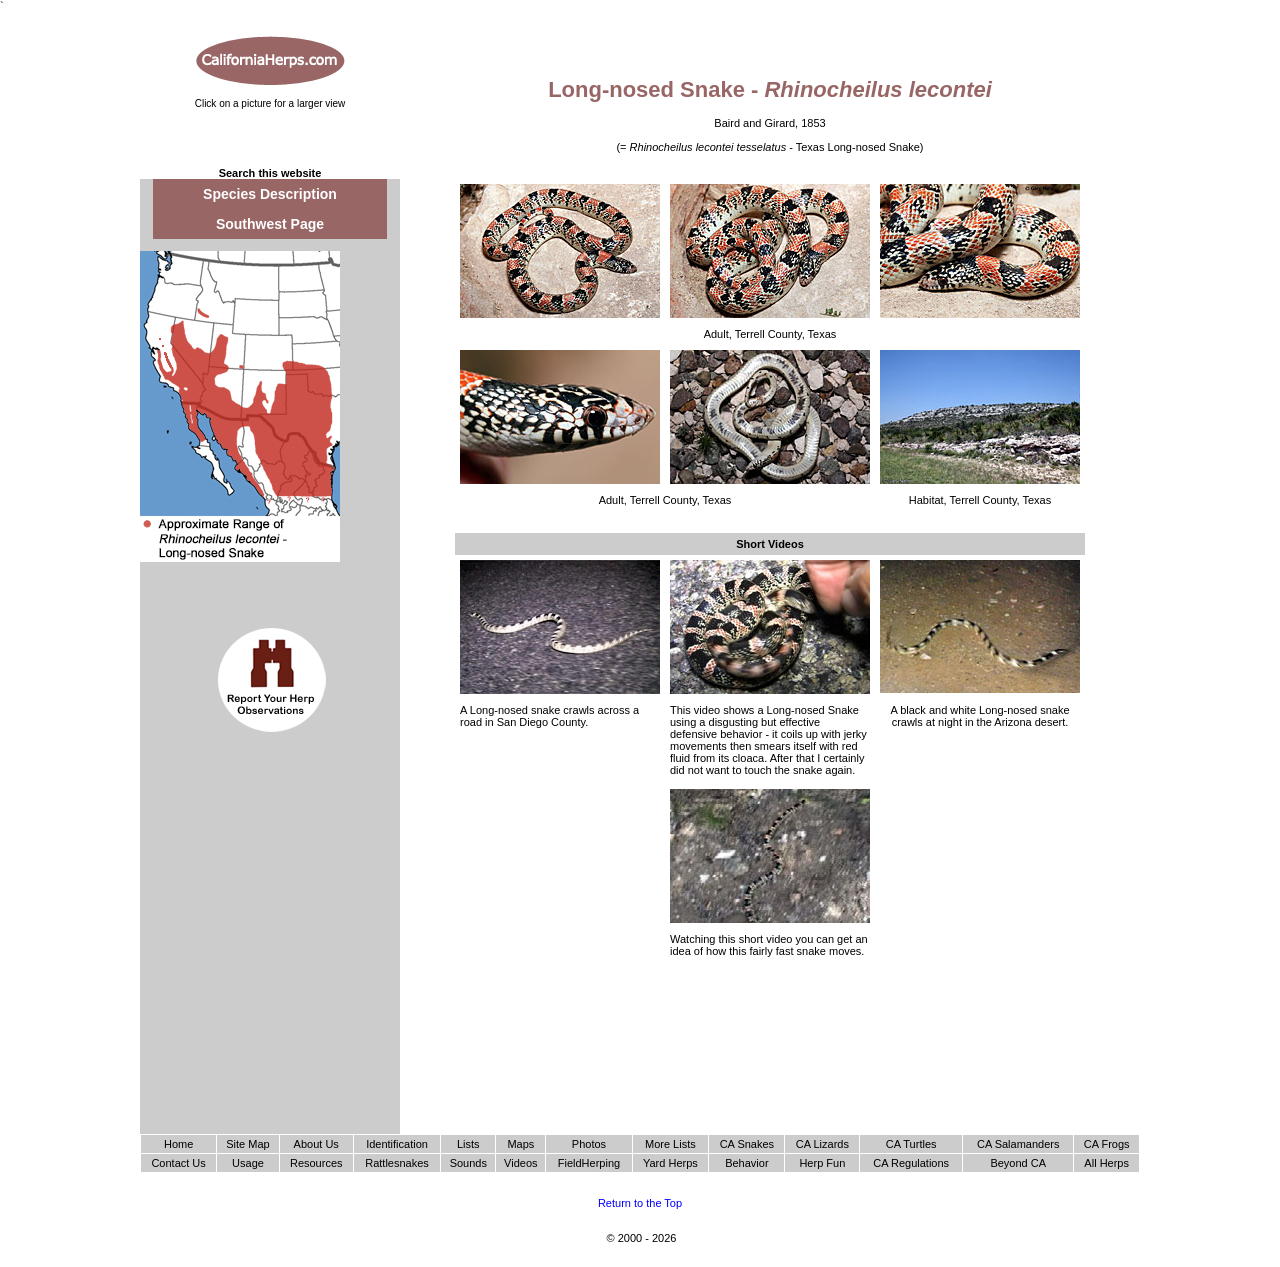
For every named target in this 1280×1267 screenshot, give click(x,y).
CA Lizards (822, 1144)
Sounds (468, 1163)
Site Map (247, 1144)
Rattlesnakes (397, 1163)
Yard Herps (670, 1163)
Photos (589, 1144)
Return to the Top (640, 1203)
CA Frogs (1107, 1144)
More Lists (670, 1144)
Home (178, 1144)
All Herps (1106, 1163)
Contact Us (178, 1163)
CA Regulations (911, 1163)
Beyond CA (1018, 1163)
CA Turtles (911, 1144)
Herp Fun (822, 1163)
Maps (520, 1144)
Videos (520, 1163)
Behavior (746, 1163)
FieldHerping (589, 1163)
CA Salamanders (1018, 1144)
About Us (316, 1144)
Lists (468, 1144)
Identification (397, 1144)
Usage (248, 1163)
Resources (316, 1163)
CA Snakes (747, 1144)
